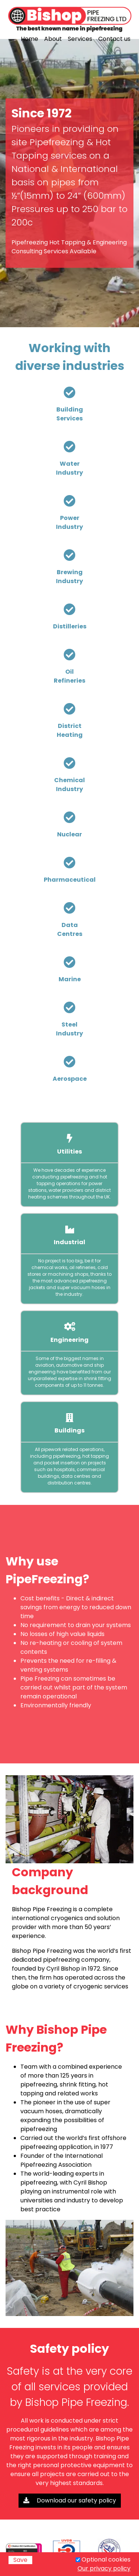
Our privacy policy (103, 2568)
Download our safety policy (69, 2500)
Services (80, 39)
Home (29, 39)
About (53, 39)
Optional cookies (106, 2559)
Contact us (114, 39)
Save (20, 2560)
